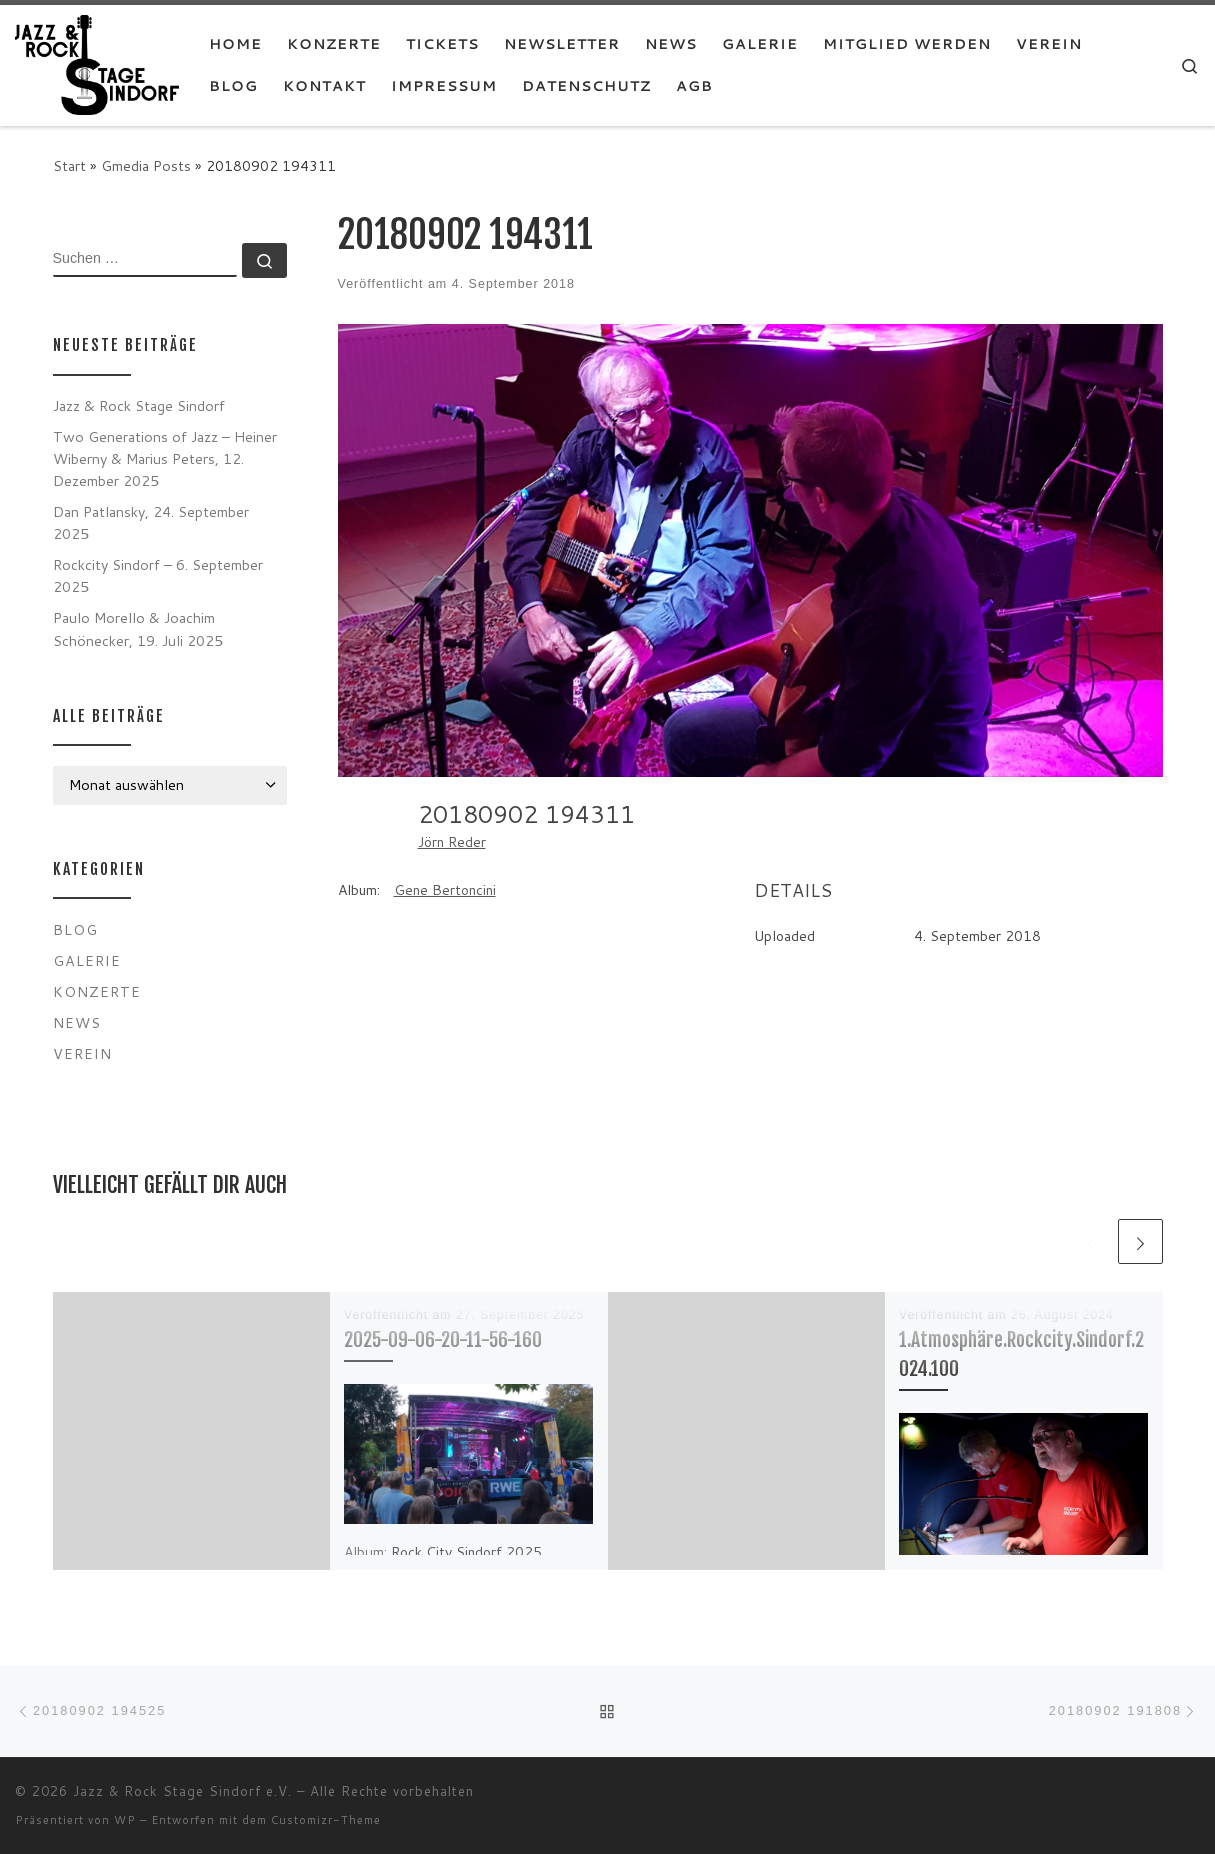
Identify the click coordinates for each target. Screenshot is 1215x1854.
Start (69, 165)
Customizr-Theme (326, 1820)
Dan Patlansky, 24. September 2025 (151, 522)
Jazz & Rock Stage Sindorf (139, 405)
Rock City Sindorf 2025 (466, 1552)
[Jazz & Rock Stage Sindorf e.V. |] (97, 63)
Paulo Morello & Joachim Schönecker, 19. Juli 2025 (138, 628)
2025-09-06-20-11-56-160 (443, 1339)
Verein (82, 1053)
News (77, 1022)
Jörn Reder (452, 842)
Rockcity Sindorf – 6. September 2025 (158, 575)
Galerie (87, 960)
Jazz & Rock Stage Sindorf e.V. (182, 1791)
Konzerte (97, 991)
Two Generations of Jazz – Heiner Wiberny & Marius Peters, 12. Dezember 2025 (165, 458)
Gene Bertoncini (445, 890)
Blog (75, 929)
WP (125, 1820)
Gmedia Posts (146, 165)
